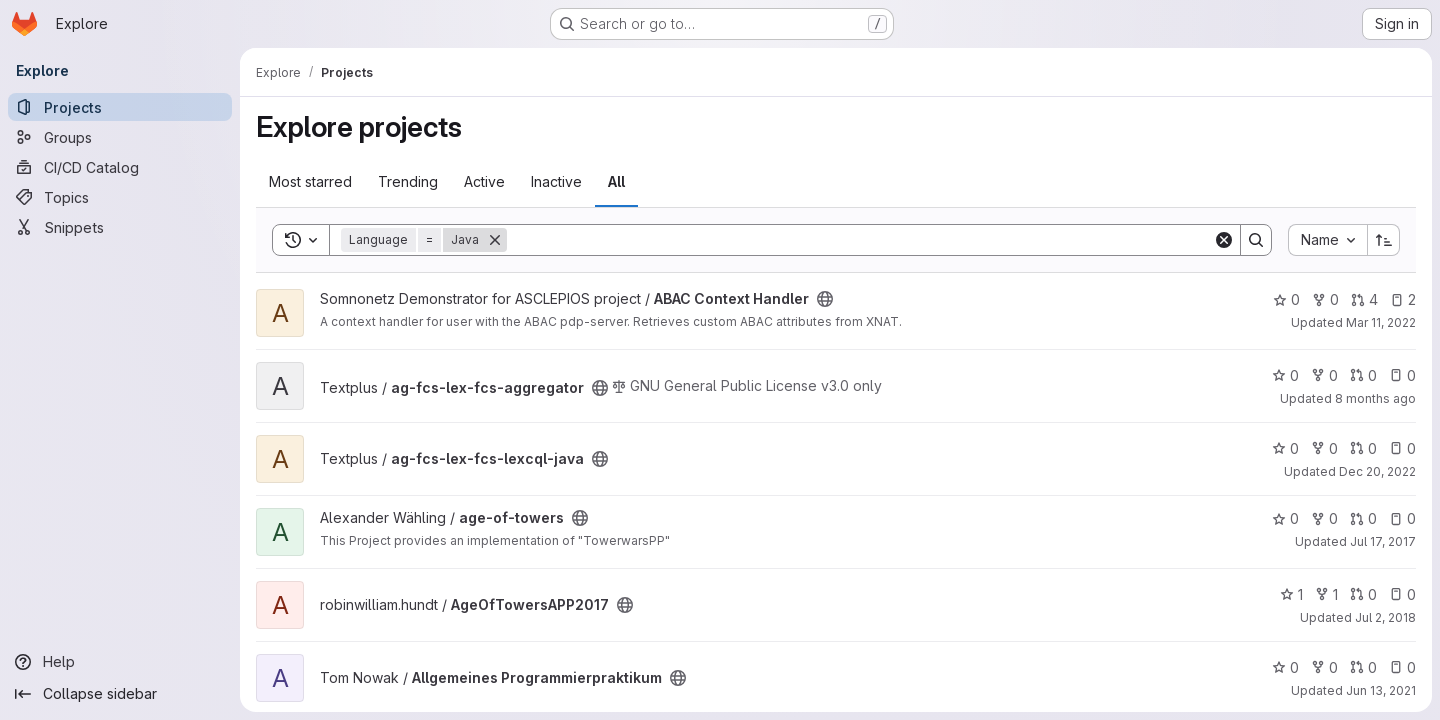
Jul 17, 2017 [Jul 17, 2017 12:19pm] (1383, 541)
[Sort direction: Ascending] (1384, 240)
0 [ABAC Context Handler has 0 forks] (1325, 299)
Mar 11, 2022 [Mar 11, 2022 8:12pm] (1381, 322)
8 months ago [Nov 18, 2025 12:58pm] (1375, 398)
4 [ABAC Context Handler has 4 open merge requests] (1364, 299)
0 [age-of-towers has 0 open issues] (1402, 518)
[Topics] (120, 197)
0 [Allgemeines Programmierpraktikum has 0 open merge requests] (1363, 667)
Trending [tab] (408, 181)
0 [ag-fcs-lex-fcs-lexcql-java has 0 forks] (1324, 448)
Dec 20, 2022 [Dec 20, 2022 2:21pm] (1377, 471)
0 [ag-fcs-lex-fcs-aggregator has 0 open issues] (1402, 375)
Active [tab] (484, 181)
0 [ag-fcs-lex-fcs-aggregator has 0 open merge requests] (1363, 375)
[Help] (120, 662)
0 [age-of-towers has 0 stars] (1285, 518)
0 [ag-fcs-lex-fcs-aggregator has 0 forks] (1324, 375)
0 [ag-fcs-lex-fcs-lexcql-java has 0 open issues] (1402, 448)
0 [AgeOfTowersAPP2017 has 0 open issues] (1402, 594)
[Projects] (120, 107)
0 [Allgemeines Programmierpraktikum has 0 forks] (1324, 667)
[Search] (860, 240)
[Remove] (495, 240)
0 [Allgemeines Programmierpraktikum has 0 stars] (1285, 667)
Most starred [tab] (310, 181)
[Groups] (120, 137)
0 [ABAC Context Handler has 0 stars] (1286, 299)
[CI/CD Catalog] (120, 167)
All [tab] (616, 181)
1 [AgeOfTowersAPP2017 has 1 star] (1291, 594)
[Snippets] (120, 227)
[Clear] (1224, 240)
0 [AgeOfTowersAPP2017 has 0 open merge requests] (1363, 594)
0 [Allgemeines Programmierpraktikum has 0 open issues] (1402, 667)
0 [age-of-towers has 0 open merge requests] (1363, 518)
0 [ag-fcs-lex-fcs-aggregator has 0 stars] (1285, 375)
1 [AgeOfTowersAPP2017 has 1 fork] (1326, 594)
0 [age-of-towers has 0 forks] (1324, 518)
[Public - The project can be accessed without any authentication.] (825, 299)
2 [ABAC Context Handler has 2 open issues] (1403, 299)
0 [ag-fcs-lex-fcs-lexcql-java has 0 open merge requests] (1363, 448)
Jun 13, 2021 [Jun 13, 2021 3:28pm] (1381, 690)
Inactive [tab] (556, 181)
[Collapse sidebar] (120, 694)
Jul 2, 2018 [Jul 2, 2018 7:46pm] (1385, 617)
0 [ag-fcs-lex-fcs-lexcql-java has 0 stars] (1285, 448)
